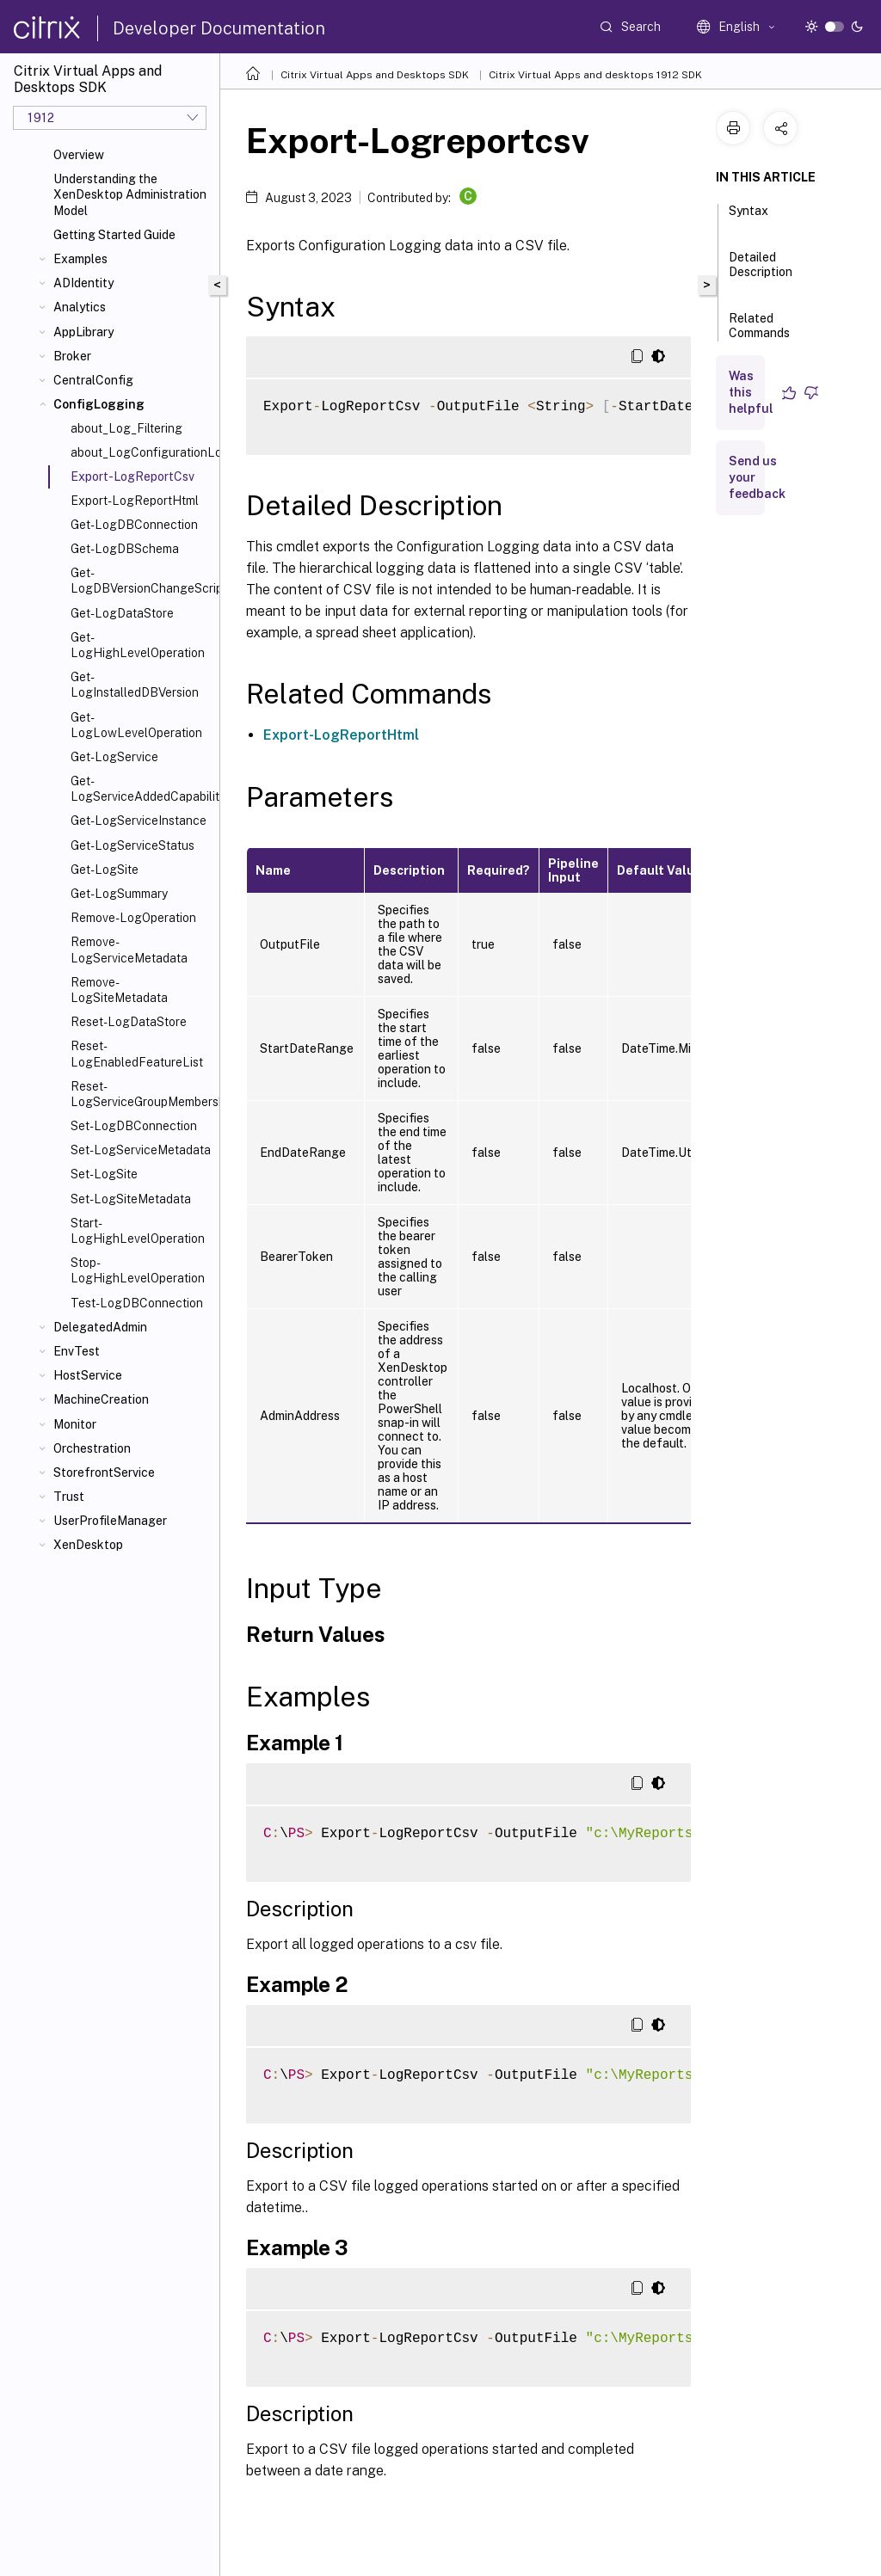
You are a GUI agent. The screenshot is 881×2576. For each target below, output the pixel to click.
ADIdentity (83, 283)
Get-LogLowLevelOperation (136, 725)
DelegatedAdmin (100, 1327)
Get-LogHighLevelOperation (138, 645)
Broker (72, 356)
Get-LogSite (105, 869)
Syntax (748, 218)
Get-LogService (114, 757)
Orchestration (92, 1448)
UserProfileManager (110, 1521)
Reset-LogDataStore (129, 1022)
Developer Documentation (219, 28)
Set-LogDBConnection (134, 1126)
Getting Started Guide (114, 235)
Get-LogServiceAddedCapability (142, 788)
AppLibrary (83, 332)
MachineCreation (101, 1399)
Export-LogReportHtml (135, 500)
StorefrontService (104, 1472)
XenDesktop (88, 1545)
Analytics (79, 307)
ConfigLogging (99, 404)
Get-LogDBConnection (134, 525)
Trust (68, 1496)
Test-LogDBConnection (137, 1303)
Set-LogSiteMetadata (131, 1199)
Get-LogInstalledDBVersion (135, 684)
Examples (80, 259)
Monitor (74, 1424)
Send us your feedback (757, 477)
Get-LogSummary (119, 894)
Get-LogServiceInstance (138, 820)
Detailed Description (760, 272)
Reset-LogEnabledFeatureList (137, 1053)
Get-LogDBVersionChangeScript (142, 580)
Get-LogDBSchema (125, 549)
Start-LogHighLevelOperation (138, 1230)
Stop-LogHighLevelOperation (138, 1270)
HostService (87, 1375)
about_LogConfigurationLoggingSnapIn (142, 452)
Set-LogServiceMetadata (141, 1150)
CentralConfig (93, 380)
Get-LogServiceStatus (132, 845)
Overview (78, 155)
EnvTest (76, 1351)
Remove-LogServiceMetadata (129, 949)
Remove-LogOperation (133, 918)
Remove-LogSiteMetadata (119, 990)
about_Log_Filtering (126, 428)
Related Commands (759, 333)
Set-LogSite (104, 1174)
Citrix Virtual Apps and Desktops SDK (374, 75)
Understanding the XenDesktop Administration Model (129, 194)
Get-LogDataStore (122, 613)
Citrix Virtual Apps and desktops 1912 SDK (595, 75)
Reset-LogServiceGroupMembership (142, 1094)
